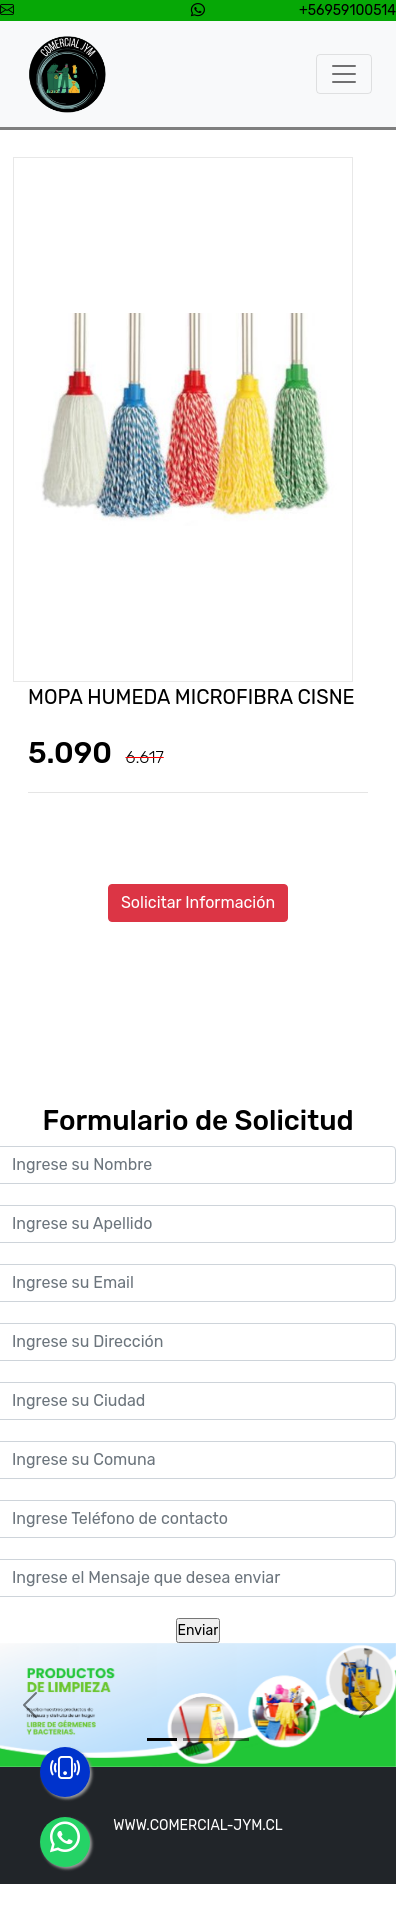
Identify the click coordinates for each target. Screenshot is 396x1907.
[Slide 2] (198, 1739)
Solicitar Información (198, 902)
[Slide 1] (162, 1739)
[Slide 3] (234, 1739)
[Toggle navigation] (344, 74)
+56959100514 (347, 10)
